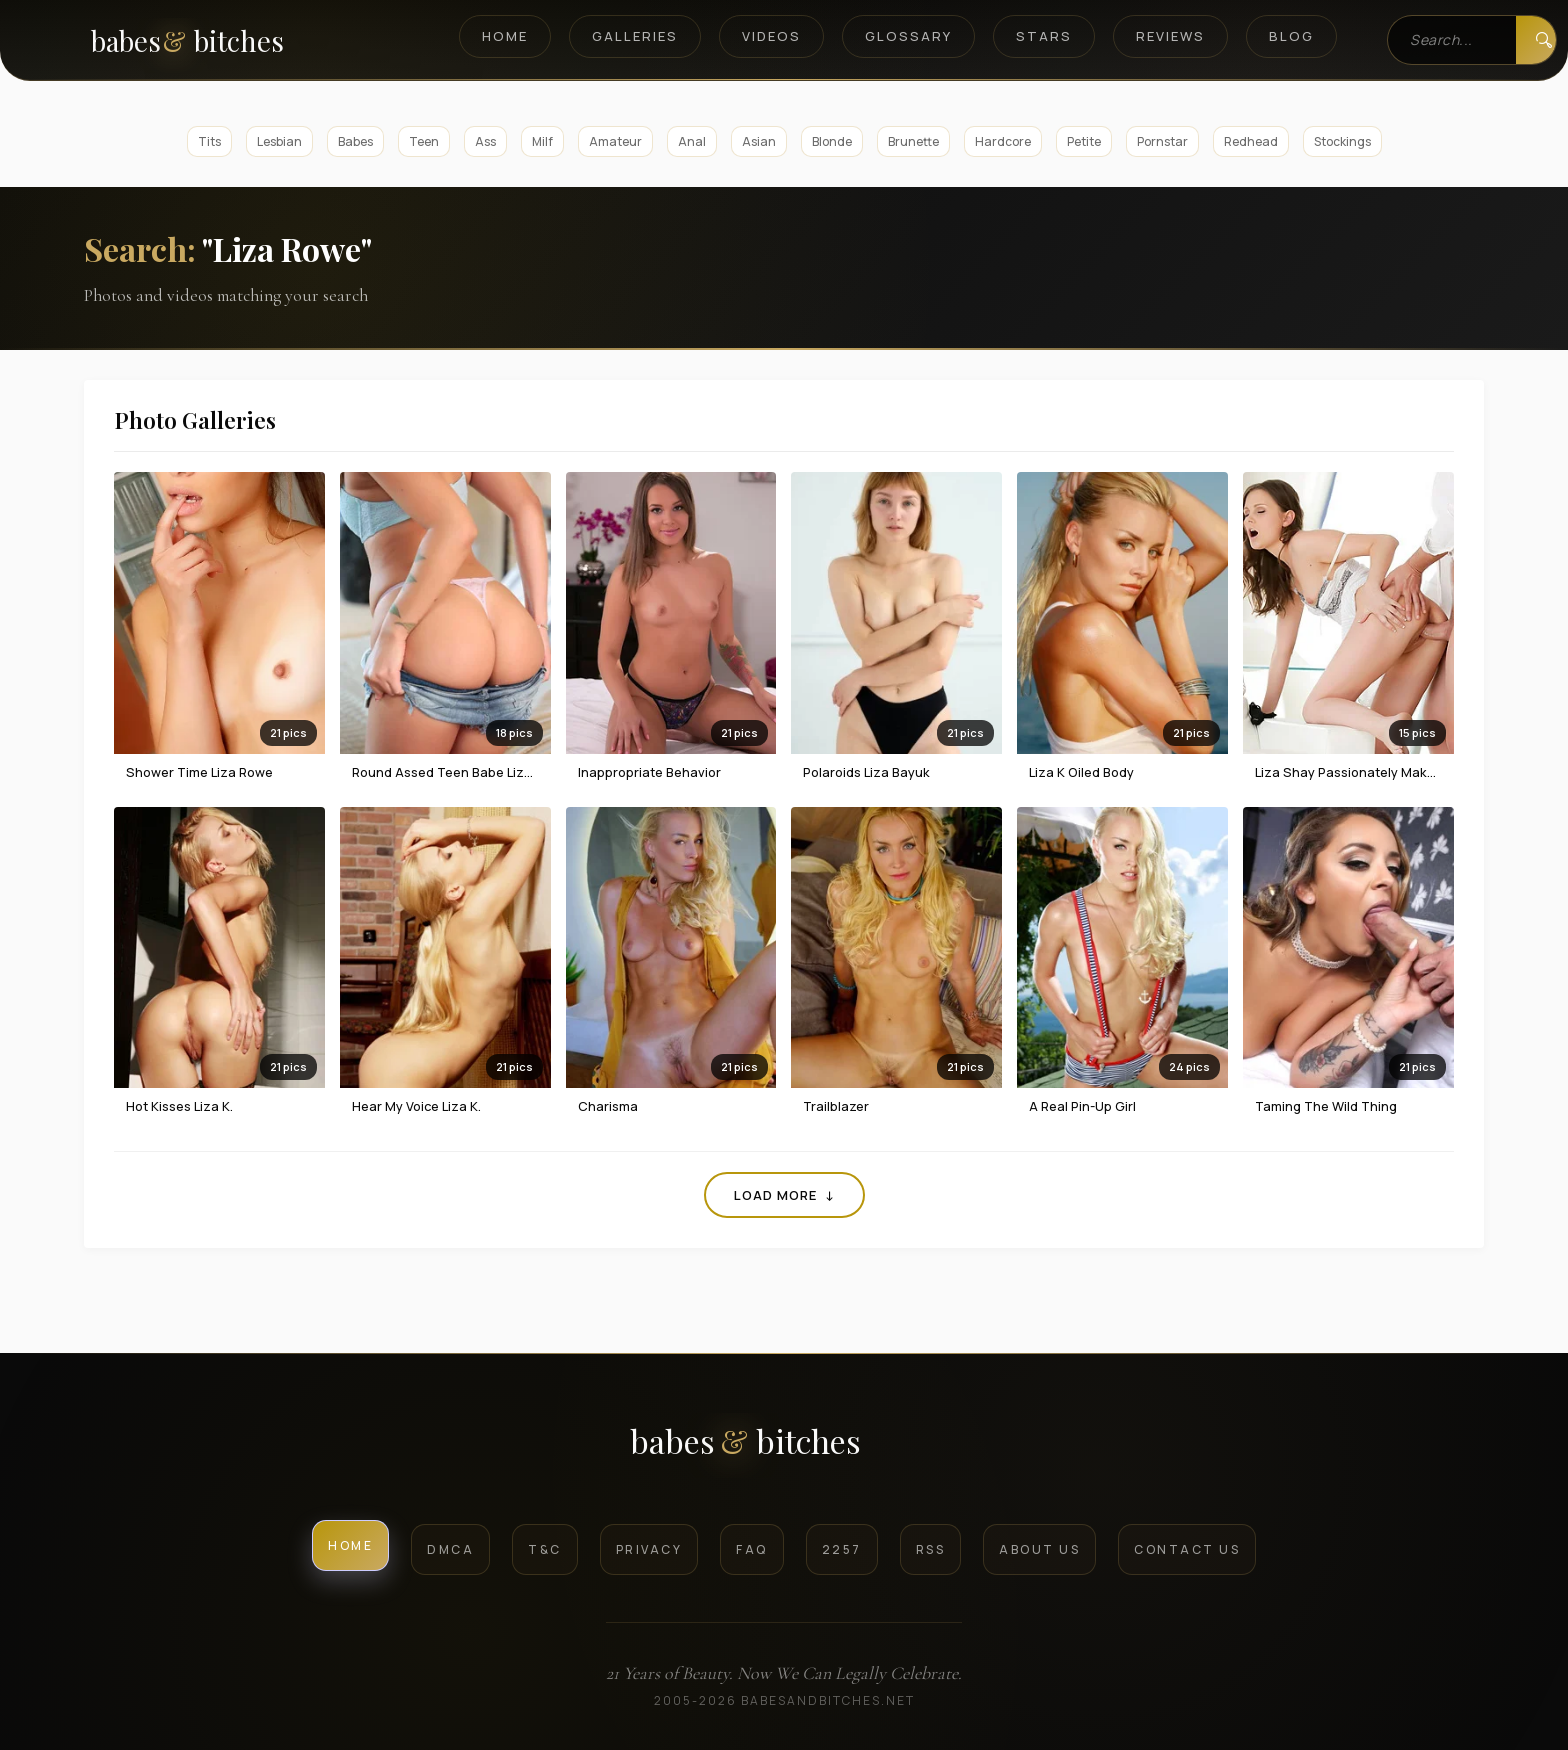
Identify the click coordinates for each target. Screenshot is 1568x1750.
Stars (1044, 36)
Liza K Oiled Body (1081, 772)
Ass (485, 141)
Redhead (1251, 141)
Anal (692, 141)
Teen (424, 141)
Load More (784, 1195)
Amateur (615, 141)
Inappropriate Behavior (649, 772)
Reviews (1170, 36)
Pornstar (1162, 141)
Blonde (832, 141)
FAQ (752, 1549)
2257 (842, 1549)
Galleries (635, 36)
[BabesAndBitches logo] (784, 1448)
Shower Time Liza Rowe (199, 772)
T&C (545, 1549)
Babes (355, 141)
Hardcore (1003, 141)
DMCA (450, 1549)
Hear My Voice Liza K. (416, 1106)
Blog (1291, 36)
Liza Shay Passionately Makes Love (1364, 772)
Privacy (649, 1549)
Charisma (608, 1106)
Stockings (1342, 141)
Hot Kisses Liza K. (179, 1106)
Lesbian (279, 141)
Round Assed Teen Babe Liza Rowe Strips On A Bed (510, 772)
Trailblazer (836, 1106)
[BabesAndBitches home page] (221, 40)
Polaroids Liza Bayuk (866, 772)
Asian (759, 141)
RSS (931, 1549)
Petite (1084, 141)
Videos (771, 36)
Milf (542, 141)
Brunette (913, 141)
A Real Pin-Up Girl (1082, 1106)
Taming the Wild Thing (1326, 1106)
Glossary (908, 36)
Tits (209, 141)
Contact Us (1187, 1549)
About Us (1039, 1549)
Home (505, 36)
